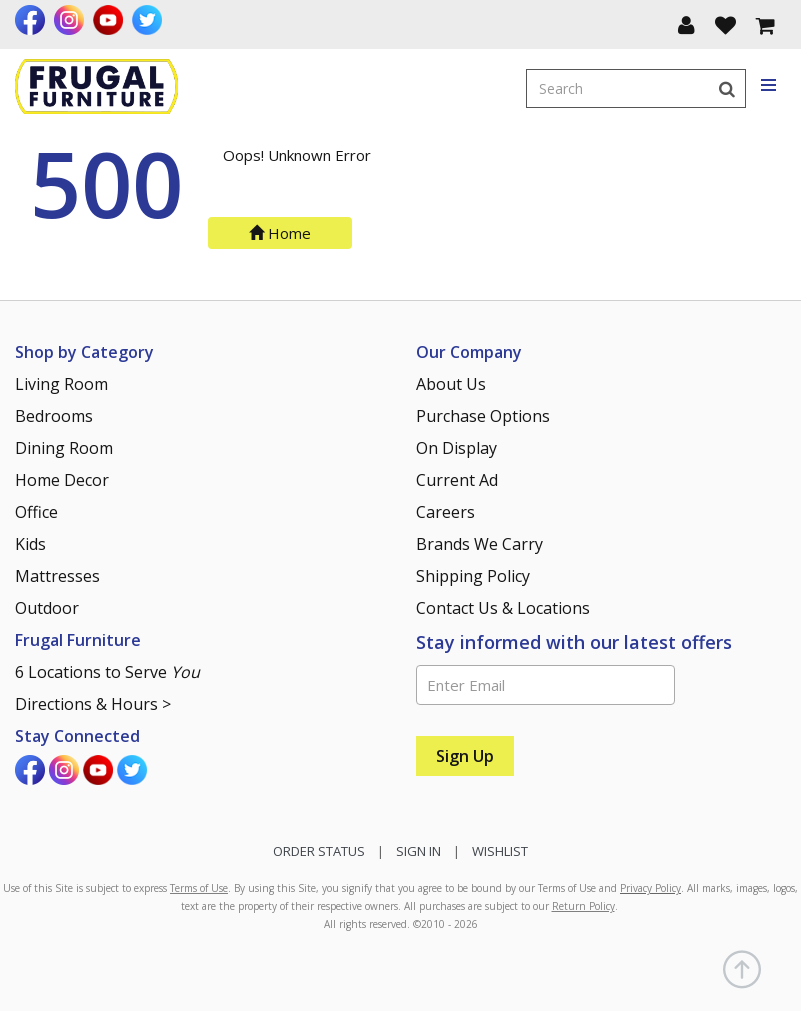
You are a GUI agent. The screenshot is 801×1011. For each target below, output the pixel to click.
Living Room (61, 384)
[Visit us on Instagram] (71, 20)
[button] (686, 24)
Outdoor (47, 608)
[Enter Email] (545, 685)
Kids (30, 544)
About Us (451, 384)
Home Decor (62, 480)
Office (36, 512)
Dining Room (64, 448)
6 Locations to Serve (107, 672)
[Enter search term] (618, 89)
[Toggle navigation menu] (769, 85)
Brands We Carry (479, 544)
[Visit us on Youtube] (110, 20)
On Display (456, 448)
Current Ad (457, 480)
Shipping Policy (473, 576)
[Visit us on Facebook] (32, 20)
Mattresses (57, 576)
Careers (445, 512)
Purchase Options (483, 416)
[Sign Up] (465, 756)
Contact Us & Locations (503, 608)
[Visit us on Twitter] (149, 20)
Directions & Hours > (93, 704)
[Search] (727, 88)
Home (280, 233)
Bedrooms (54, 416)
